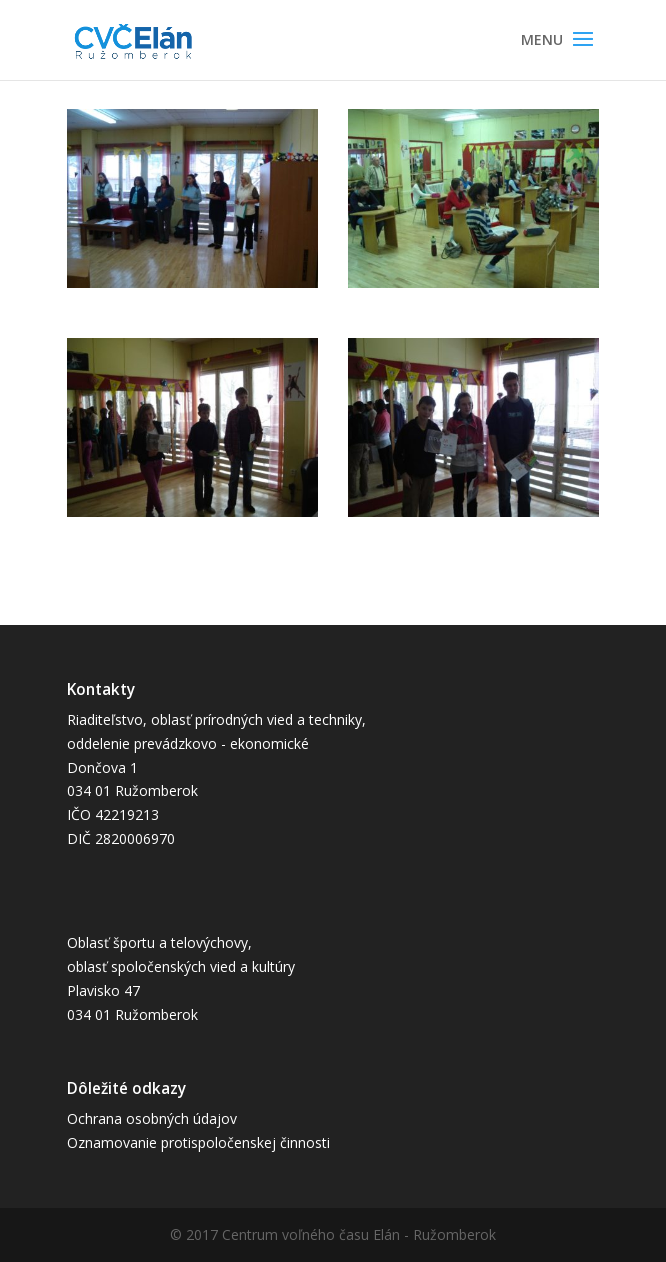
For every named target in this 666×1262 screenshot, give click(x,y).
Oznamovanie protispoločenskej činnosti (198, 1142)
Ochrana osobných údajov (152, 1118)
